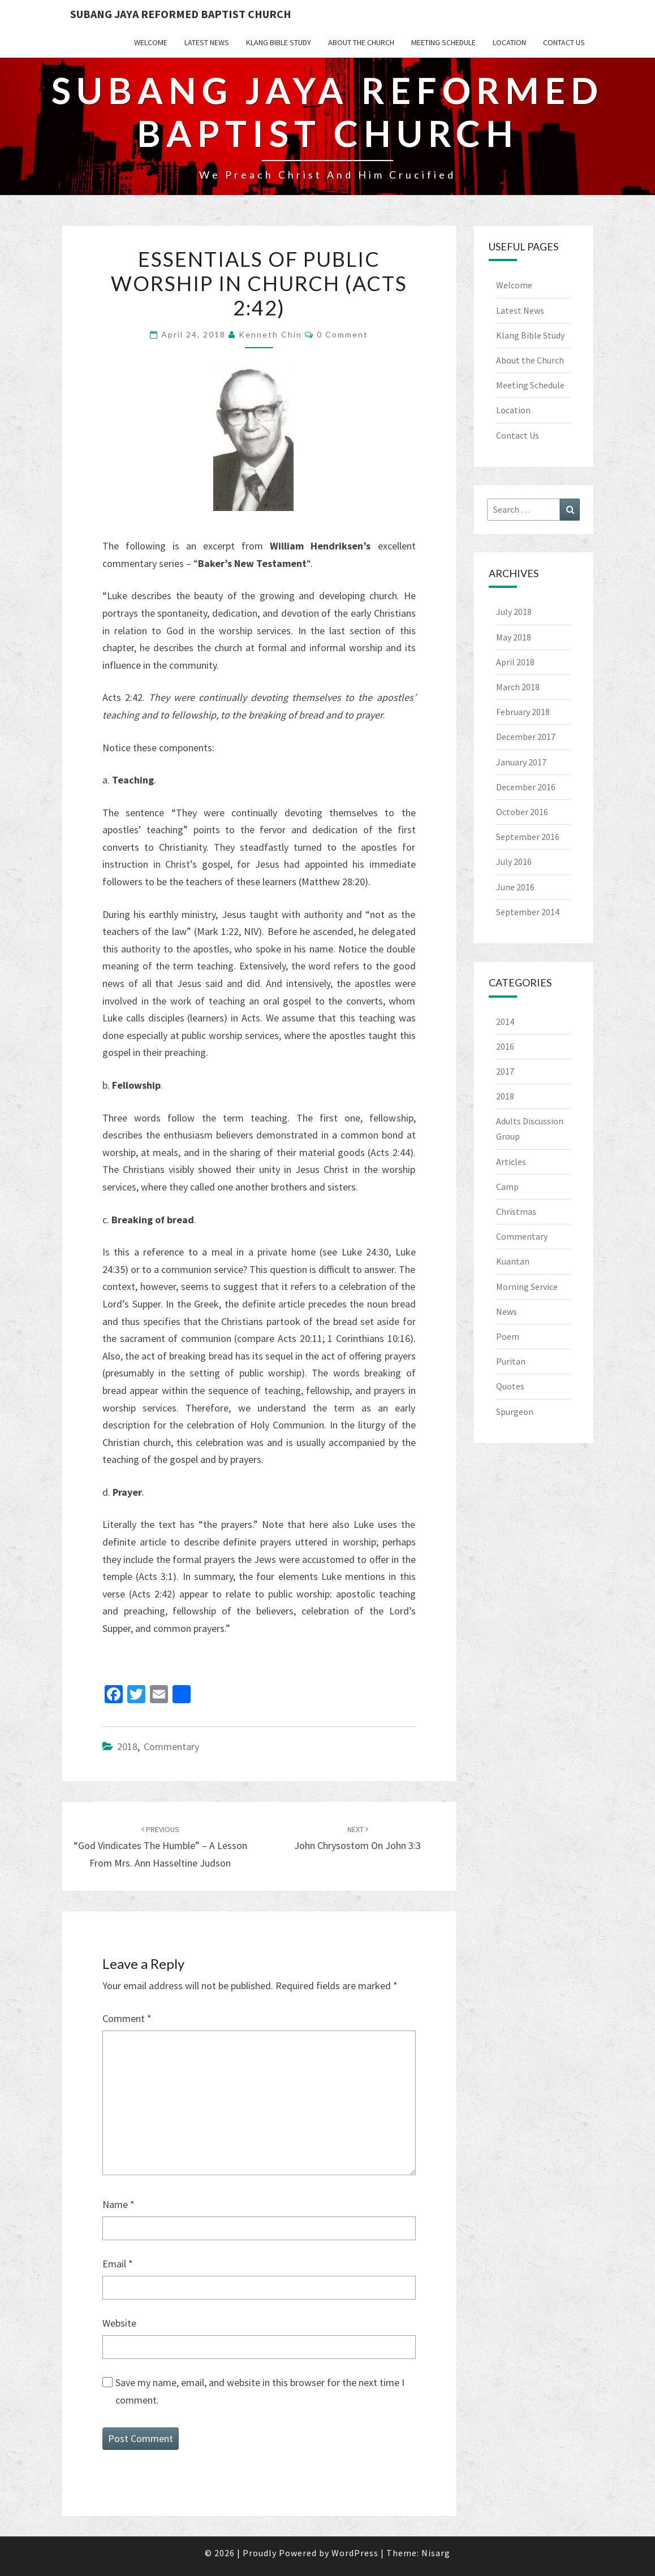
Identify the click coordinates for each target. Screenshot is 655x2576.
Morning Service (527, 1286)
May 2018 (513, 637)
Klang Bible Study (278, 42)
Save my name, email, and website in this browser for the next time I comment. (259, 2391)
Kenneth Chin (270, 334)
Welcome (150, 42)
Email (117, 2263)
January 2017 (521, 762)
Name (118, 2204)
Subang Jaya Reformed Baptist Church (180, 14)
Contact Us (564, 42)
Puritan (510, 1361)
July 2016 (514, 861)
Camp (507, 1186)
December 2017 (525, 736)
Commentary (171, 1746)
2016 (505, 1046)
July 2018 (514, 611)
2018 (127, 1746)
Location (509, 42)
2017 (505, 1071)
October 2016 (522, 811)
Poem (507, 1336)
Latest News (206, 42)
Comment (127, 2018)
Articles (511, 1161)
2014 (505, 1021)
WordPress (354, 2552)
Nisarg (435, 2552)
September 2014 (527, 911)
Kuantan (512, 1261)
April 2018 (515, 662)
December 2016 (525, 787)
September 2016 (527, 836)
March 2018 (518, 686)
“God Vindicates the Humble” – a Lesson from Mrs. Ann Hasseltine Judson (160, 1846)
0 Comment (342, 334)
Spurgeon (514, 1411)
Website (119, 2323)
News (506, 1311)
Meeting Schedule (443, 42)
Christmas (516, 1211)
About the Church (361, 42)
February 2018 (523, 711)
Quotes (510, 1386)
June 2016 (515, 887)
